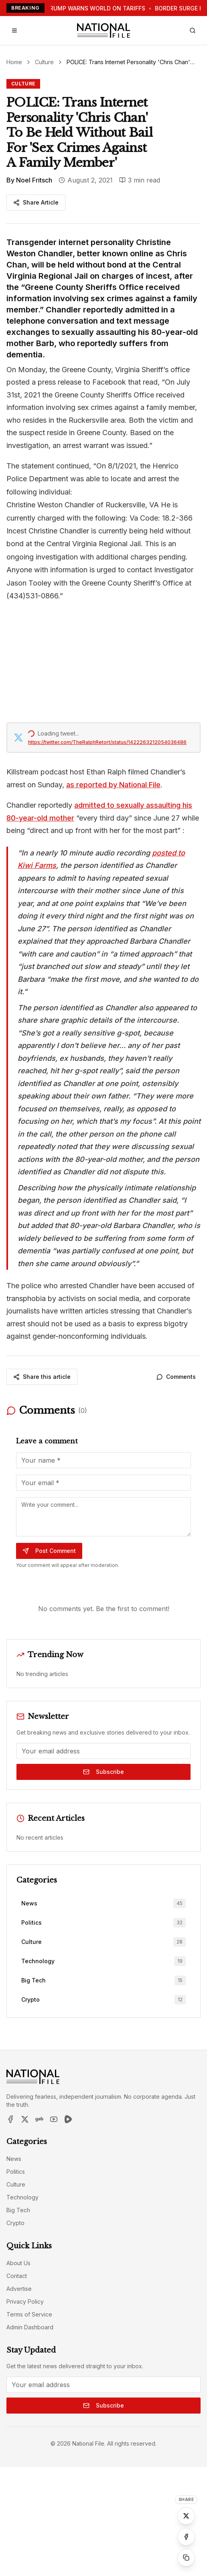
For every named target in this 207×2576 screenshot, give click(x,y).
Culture (44, 62)
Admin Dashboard (29, 2327)
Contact (16, 2275)
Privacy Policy (25, 2301)
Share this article (42, 1376)
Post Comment (49, 1550)
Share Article (36, 202)
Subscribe (103, 1771)
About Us (18, 2263)
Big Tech (18, 2210)
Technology (22, 2197)
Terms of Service (29, 2314)
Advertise (19, 2288)
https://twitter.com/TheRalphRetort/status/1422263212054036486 (107, 742)
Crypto (15, 2222)
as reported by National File (113, 784)
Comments (176, 1376)
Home (14, 62)
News (13, 2158)
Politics (15, 2171)
